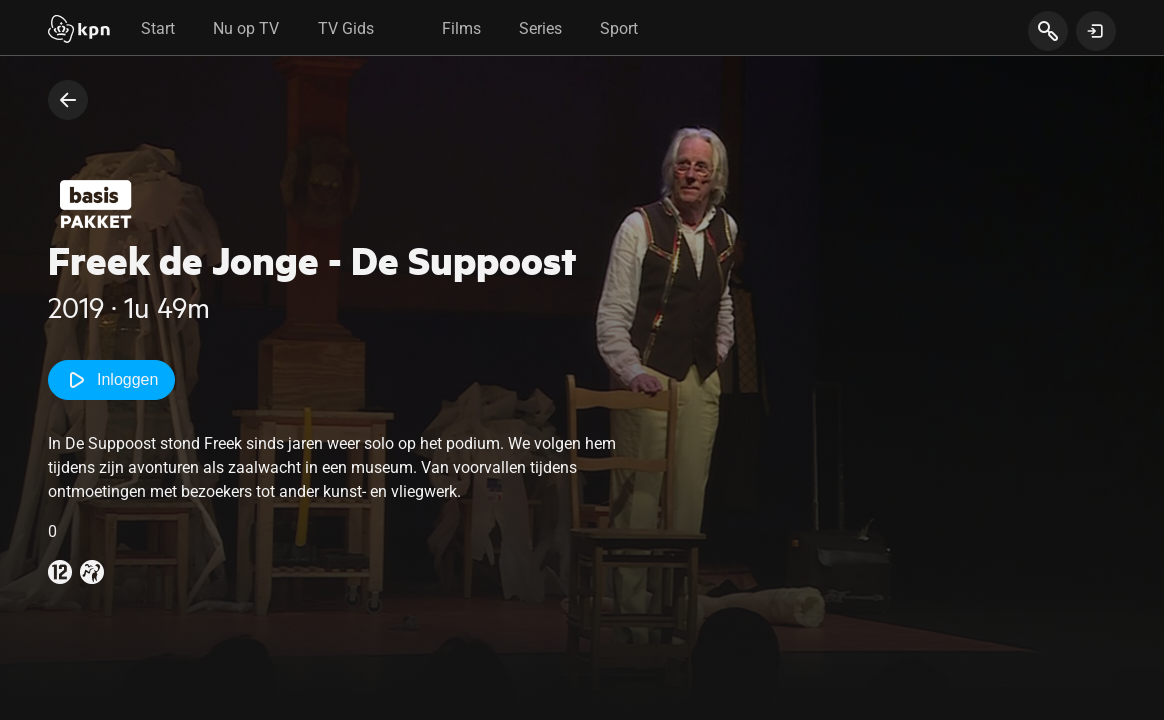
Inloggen (111, 380)
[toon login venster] (1096, 31)
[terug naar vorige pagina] (68, 100)
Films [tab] (461, 28)
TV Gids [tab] (346, 28)
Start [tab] (158, 28)
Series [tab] (540, 28)
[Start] (79, 31)
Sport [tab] (619, 28)
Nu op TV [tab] (246, 28)
